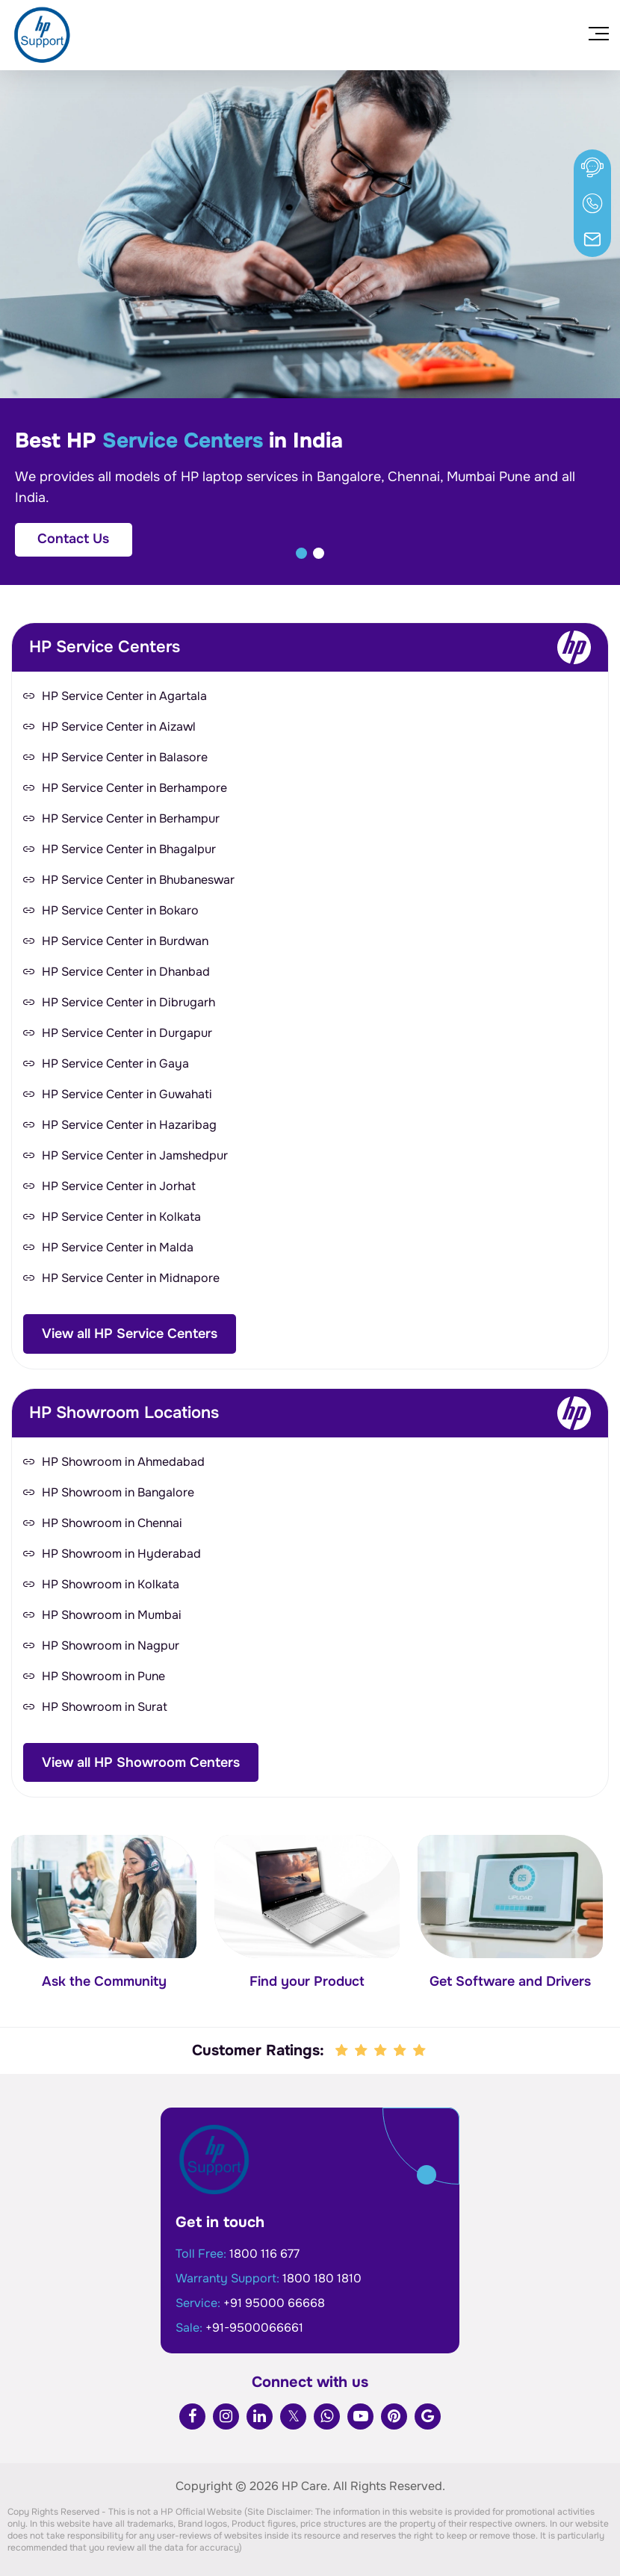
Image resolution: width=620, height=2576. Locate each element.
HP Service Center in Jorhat (119, 1186)
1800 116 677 (264, 2253)
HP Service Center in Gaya (115, 1063)
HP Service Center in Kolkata (121, 1216)
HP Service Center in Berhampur (131, 818)
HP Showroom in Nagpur (110, 1645)
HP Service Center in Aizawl (119, 726)
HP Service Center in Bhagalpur (129, 849)
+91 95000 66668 (274, 2303)
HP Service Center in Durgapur (127, 1033)
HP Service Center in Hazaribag (129, 1125)
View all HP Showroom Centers (141, 1762)
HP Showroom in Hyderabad (121, 1553)
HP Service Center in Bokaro (120, 910)
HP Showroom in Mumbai (112, 1615)
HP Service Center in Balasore (125, 757)
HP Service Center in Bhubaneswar (138, 880)
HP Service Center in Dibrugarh (128, 1002)
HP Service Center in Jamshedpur (135, 1155)
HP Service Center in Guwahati (127, 1094)
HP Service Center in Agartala (124, 696)
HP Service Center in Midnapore (131, 1278)
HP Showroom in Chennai (112, 1523)
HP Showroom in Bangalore (118, 1492)
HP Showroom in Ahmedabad (123, 1462)
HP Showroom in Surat (104, 1707)
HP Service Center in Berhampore (134, 788)
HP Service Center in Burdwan (125, 941)
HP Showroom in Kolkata (110, 1584)
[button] (301, 553)
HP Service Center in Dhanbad (126, 971)
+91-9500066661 (254, 2327)
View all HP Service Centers (129, 1333)
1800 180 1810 (322, 2278)
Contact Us (73, 539)
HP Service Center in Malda (117, 1247)
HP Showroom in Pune (103, 1676)
